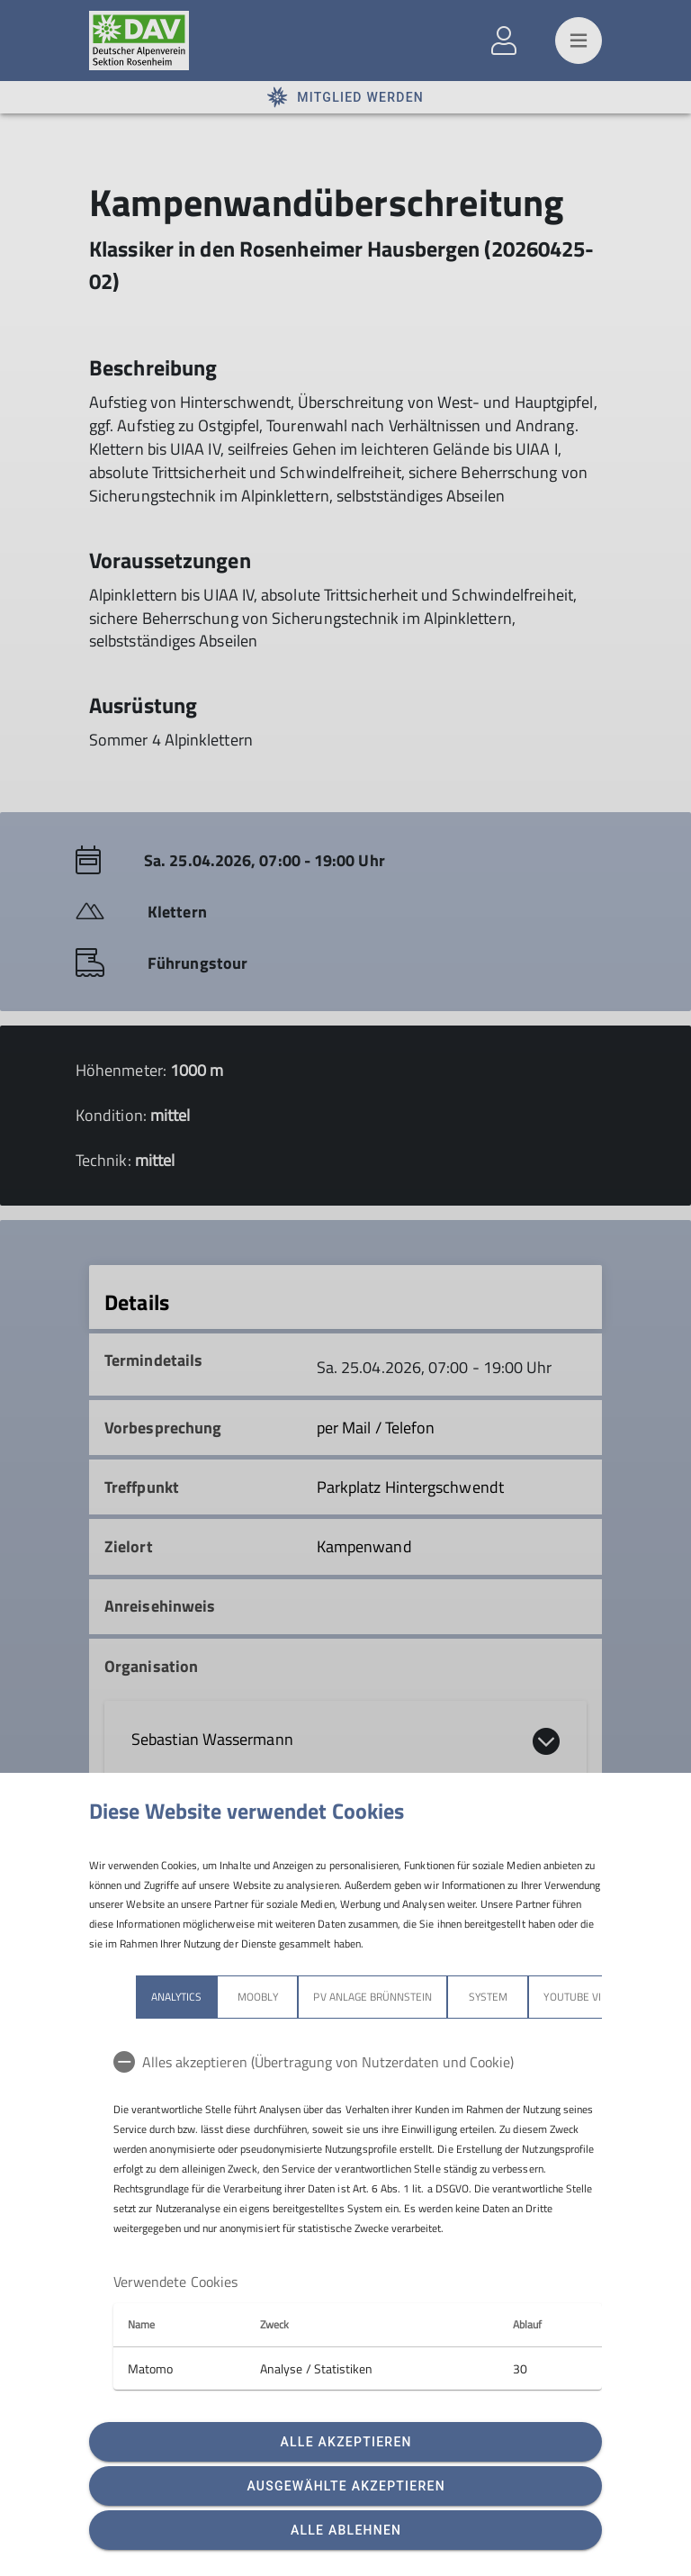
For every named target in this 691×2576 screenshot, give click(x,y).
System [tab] (441, 1996)
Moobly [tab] (210, 1996)
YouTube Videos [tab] (539, 1996)
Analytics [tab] (129, 1996)
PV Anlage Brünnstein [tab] (325, 1996)
